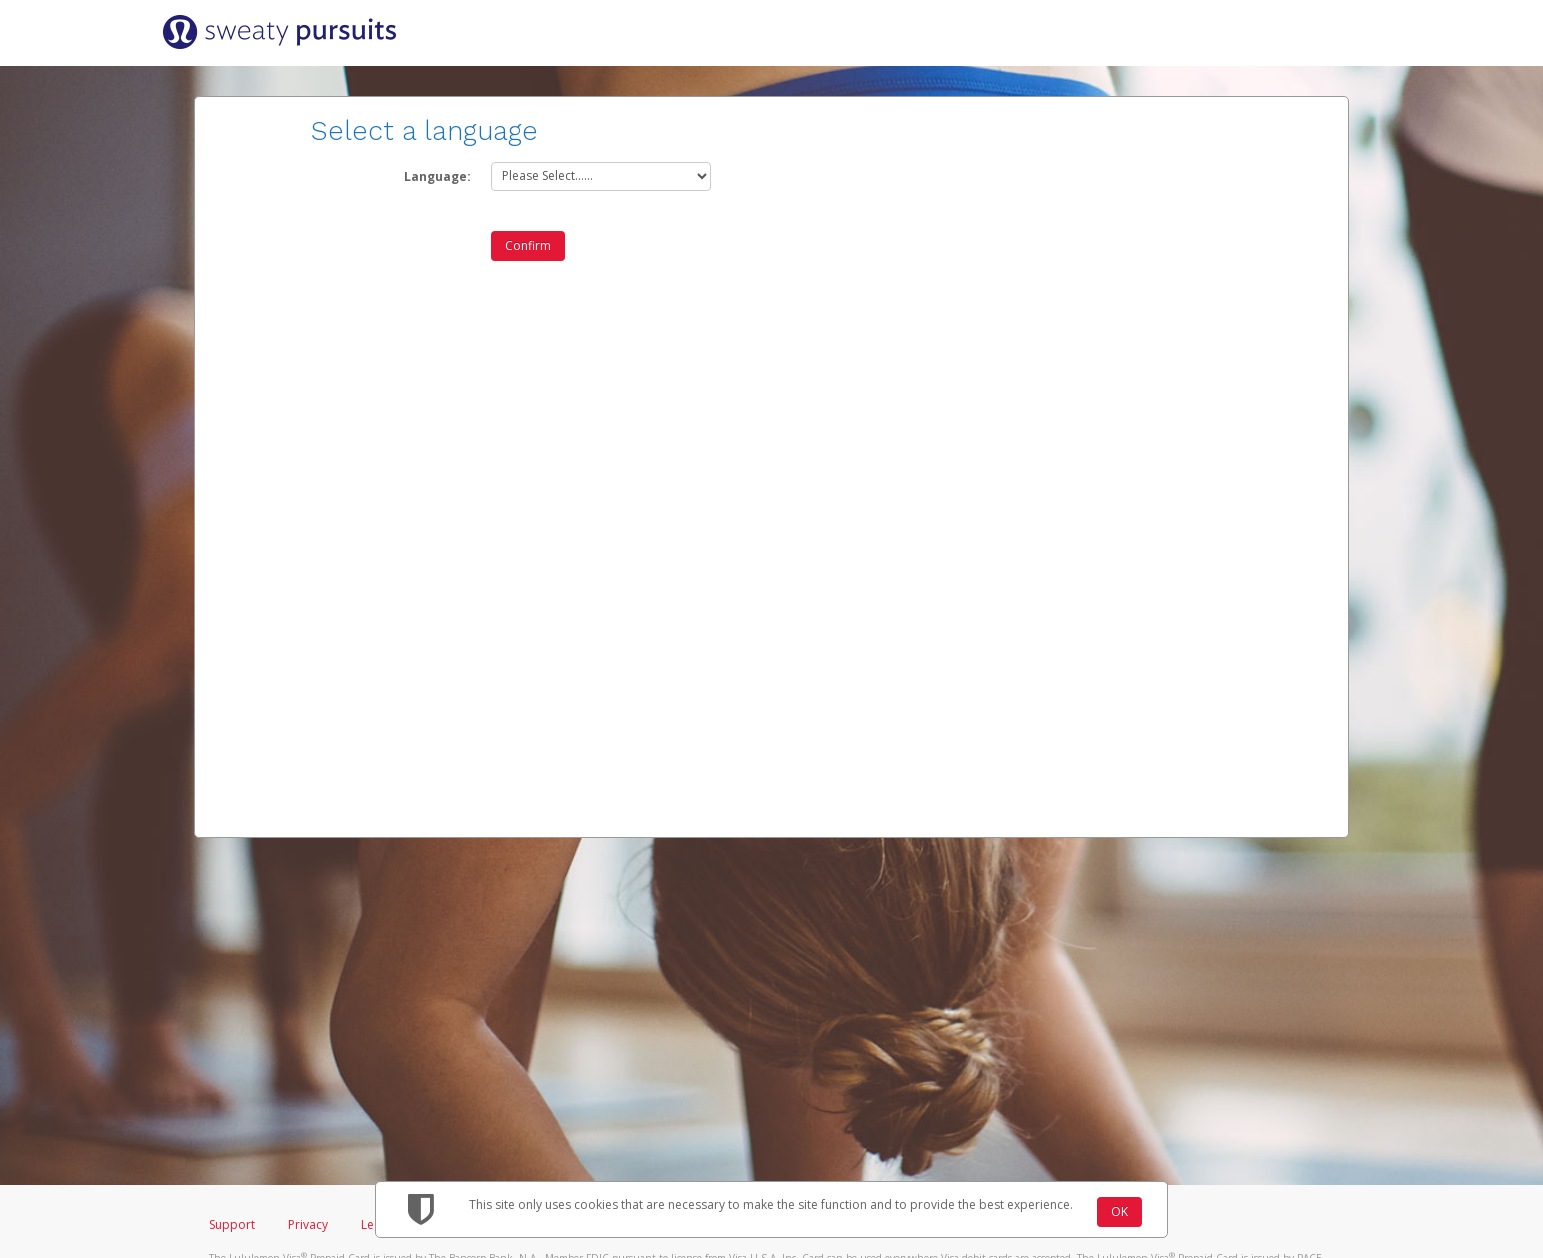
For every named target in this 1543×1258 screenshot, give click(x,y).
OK (1119, 1211)
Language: (437, 176)
